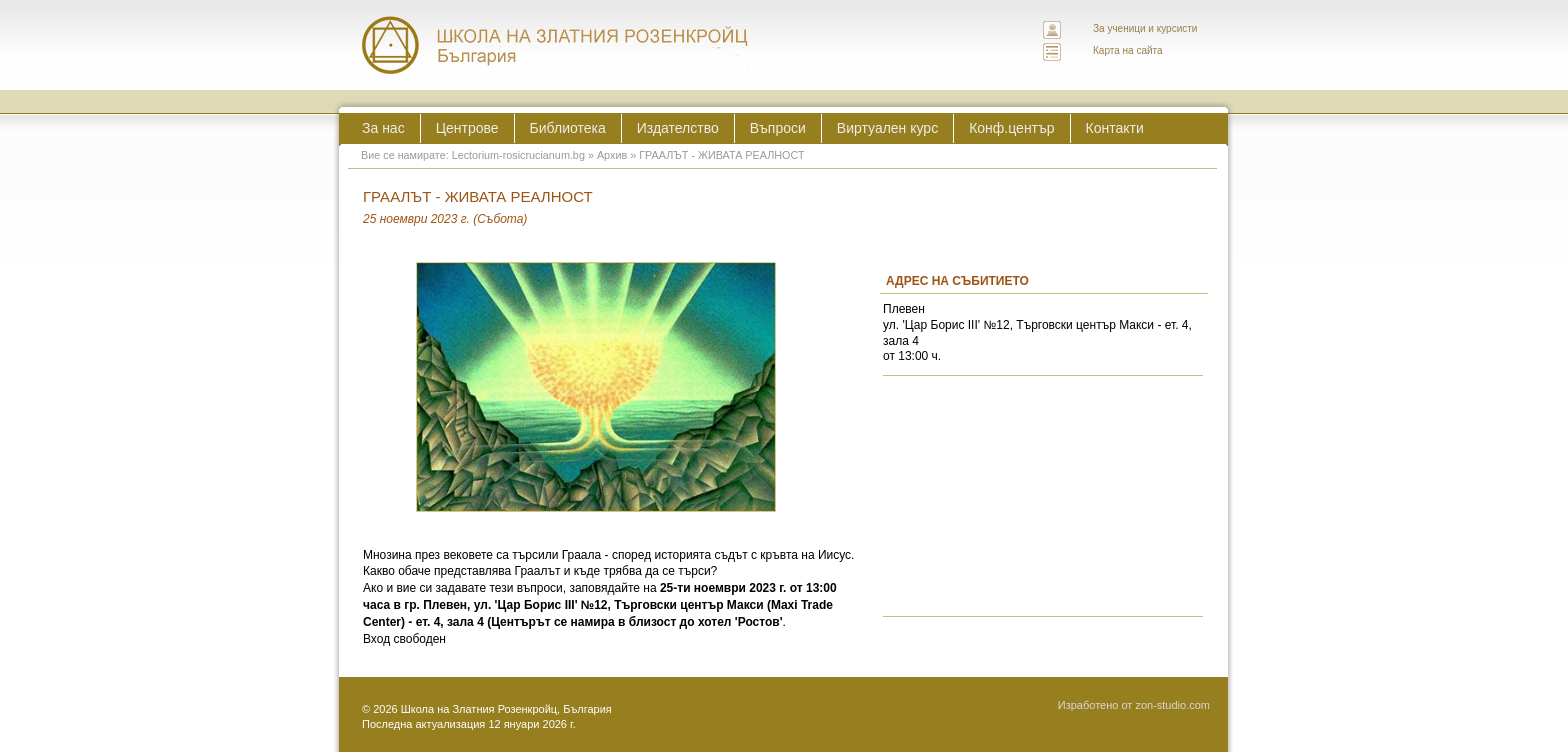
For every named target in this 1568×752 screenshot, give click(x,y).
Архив (612, 155)
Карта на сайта (1128, 50)
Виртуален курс (887, 128)
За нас (383, 128)
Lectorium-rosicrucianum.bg (518, 155)
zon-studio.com (1172, 705)
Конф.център (1011, 128)
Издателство (678, 128)
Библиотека (568, 128)
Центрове (467, 128)
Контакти (1115, 128)
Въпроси (778, 128)
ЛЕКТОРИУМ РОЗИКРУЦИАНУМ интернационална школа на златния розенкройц (556, 45)
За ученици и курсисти (1145, 28)
